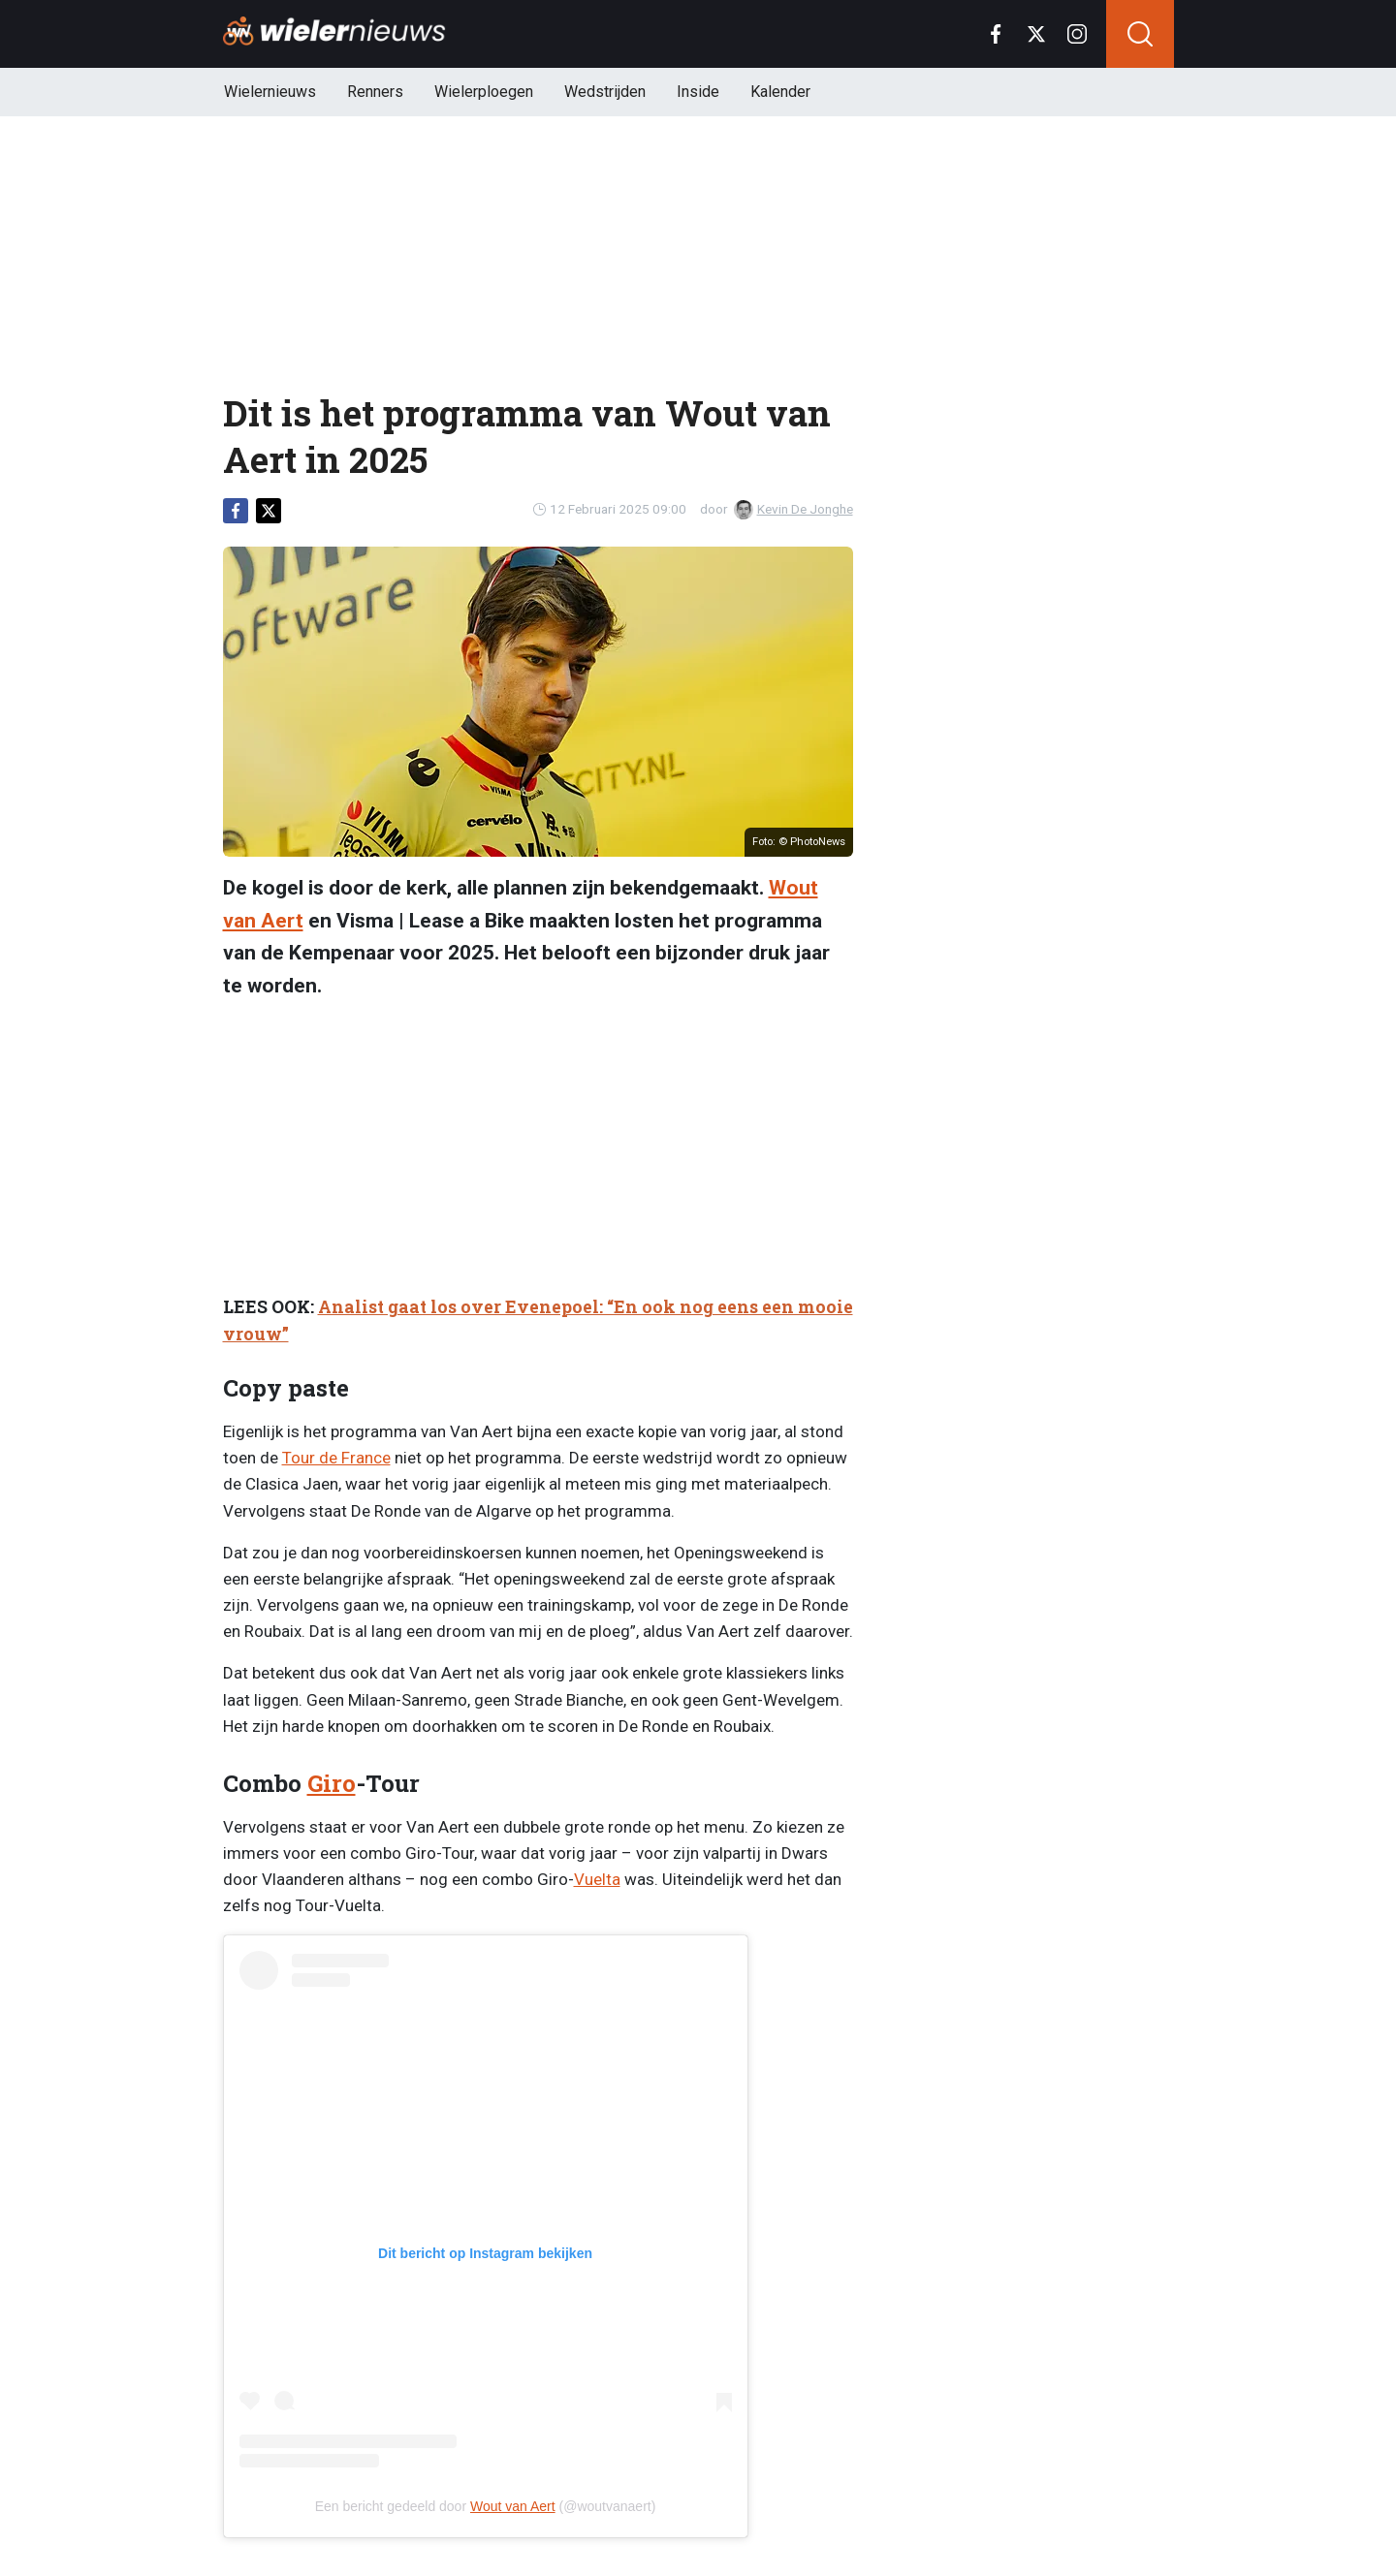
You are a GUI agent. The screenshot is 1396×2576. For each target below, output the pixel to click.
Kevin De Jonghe (793, 509)
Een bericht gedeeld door (392, 2506)
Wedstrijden (605, 91)
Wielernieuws (270, 91)
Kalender (780, 91)
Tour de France (336, 1457)
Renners (375, 91)
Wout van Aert (512, 2506)
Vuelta (597, 1879)
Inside (698, 91)
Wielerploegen (483, 91)
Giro (331, 1783)
